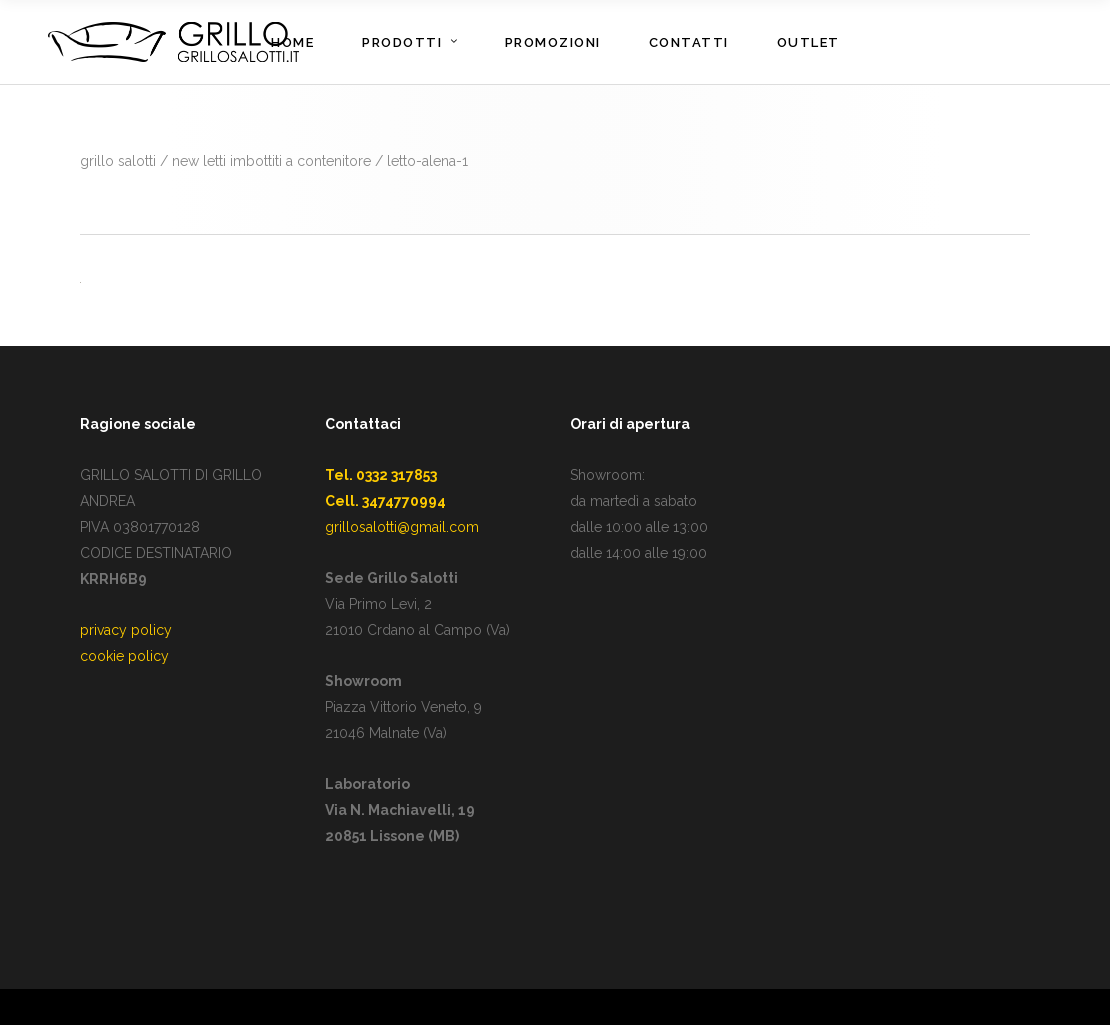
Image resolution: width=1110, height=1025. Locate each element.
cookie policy (124, 656)
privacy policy (126, 630)
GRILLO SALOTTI (118, 161)
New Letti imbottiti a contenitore (271, 161)
